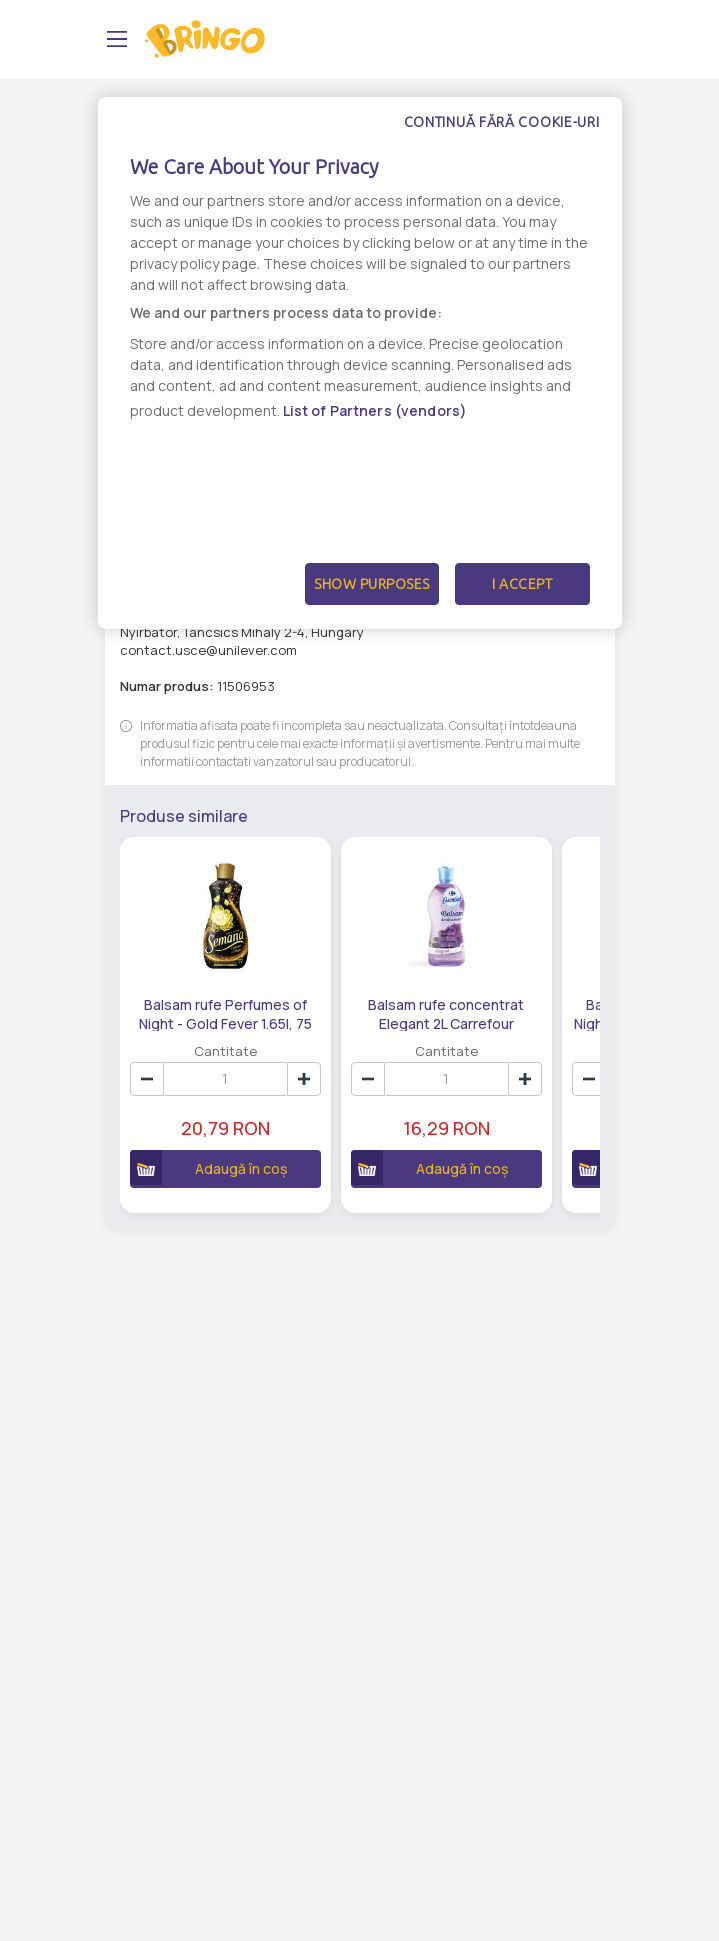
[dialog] (360, 363)
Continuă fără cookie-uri (502, 122)
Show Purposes (372, 584)
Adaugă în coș (209, 1167)
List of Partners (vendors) (375, 410)
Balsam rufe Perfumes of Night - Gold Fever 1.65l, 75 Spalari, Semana (225, 1013)
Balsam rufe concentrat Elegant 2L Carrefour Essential (446, 1013)
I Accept (522, 584)
